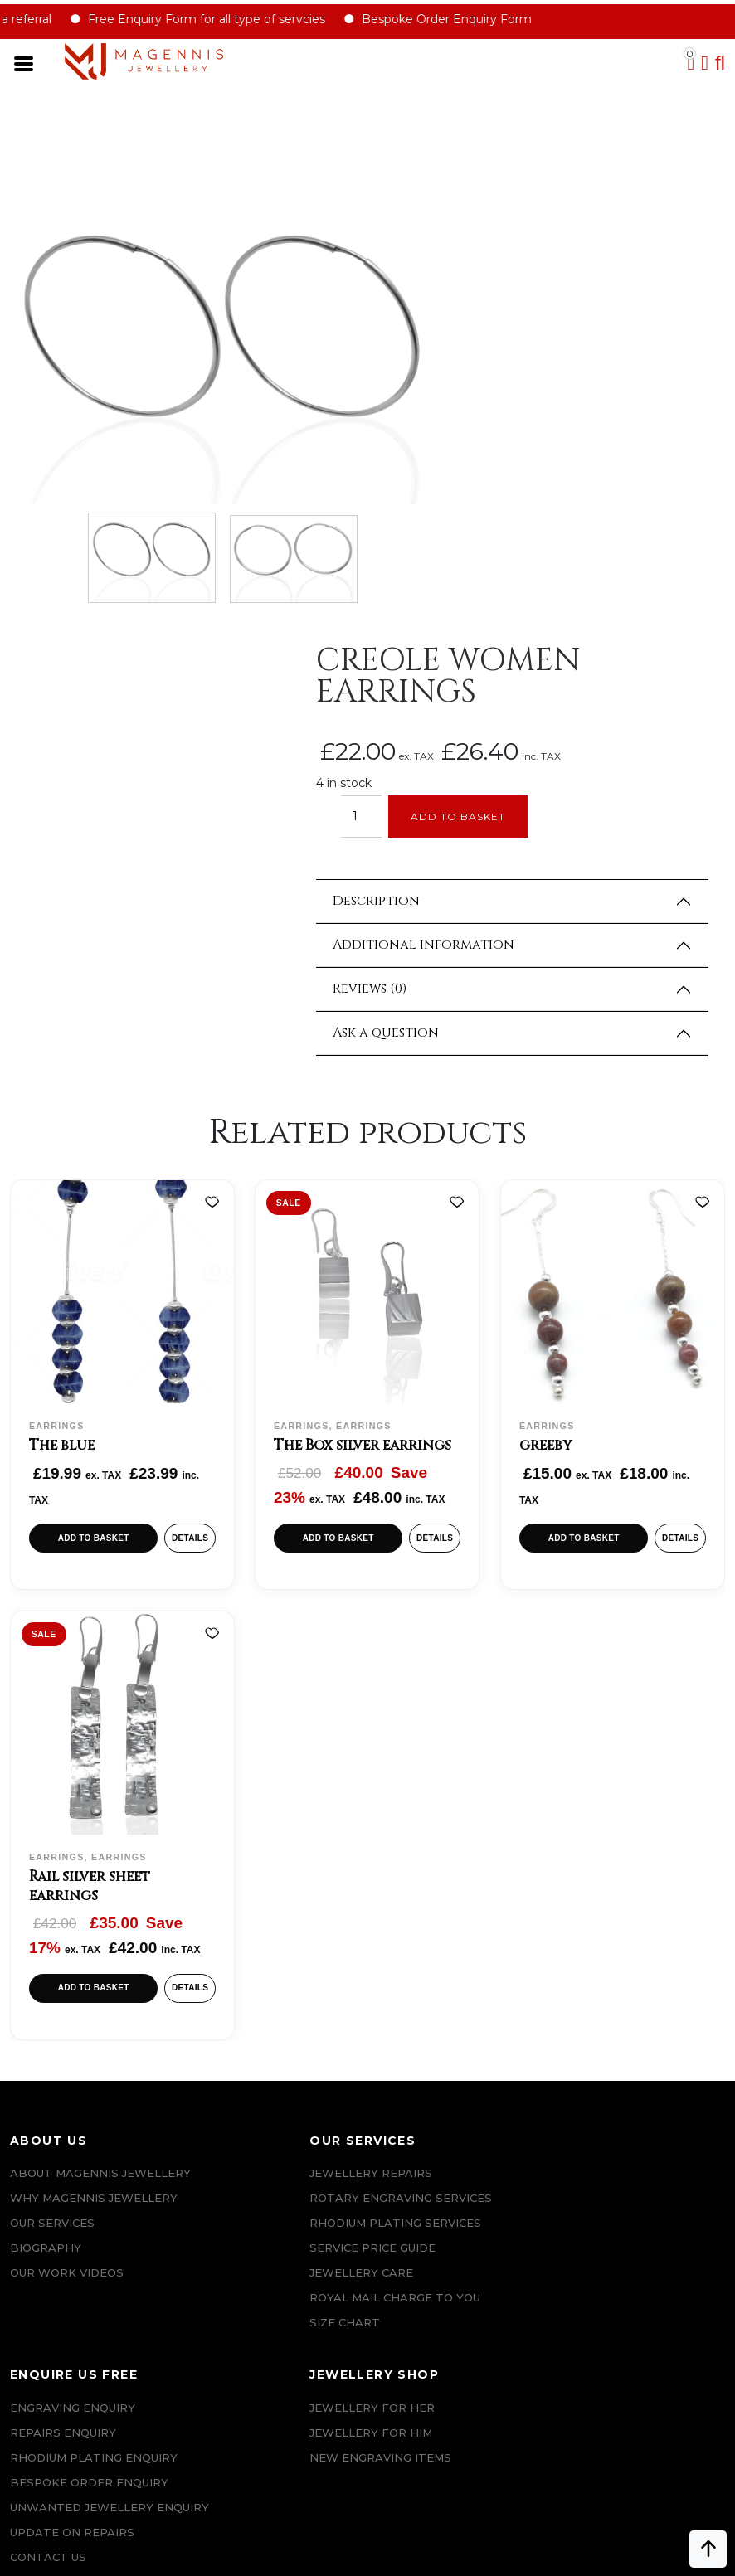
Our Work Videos (67, 1911)
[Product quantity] (443, 404)
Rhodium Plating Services (277, 1862)
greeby (549, 1042)
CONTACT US (409, 1961)
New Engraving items (623, 1837)
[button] (716, 65)
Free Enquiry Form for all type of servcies (222, 20)
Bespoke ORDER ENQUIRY (450, 1862)
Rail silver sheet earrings (91, 1493)
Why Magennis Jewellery (94, 1837)
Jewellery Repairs (252, 1787)
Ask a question (468, 621)
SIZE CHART (226, 1961)
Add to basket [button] (92, 1135)
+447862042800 (96, 2468)
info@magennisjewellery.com (91, 2443)
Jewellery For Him (613, 1812)
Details (186, 1135)
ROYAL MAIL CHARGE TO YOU (276, 1936)
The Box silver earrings (366, 1042)
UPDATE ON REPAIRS (433, 1936)
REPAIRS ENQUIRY (424, 1812)
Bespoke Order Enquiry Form (462, 20)
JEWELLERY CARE (242, 1911)
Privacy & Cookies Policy (91, 2196)
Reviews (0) (452, 577)
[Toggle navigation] (34, 65)
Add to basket (543, 404)
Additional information (505, 533)
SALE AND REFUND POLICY (89, 2171)
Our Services (52, 1862)
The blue (63, 1042)
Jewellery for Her (614, 1787)
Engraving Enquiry (433, 1787)
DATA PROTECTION (68, 2221)
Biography (45, 1886)
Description (458, 489)
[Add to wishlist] (208, 801)
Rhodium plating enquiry (454, 1837)
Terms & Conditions (76, 2146)
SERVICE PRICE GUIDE (254, 1886)
